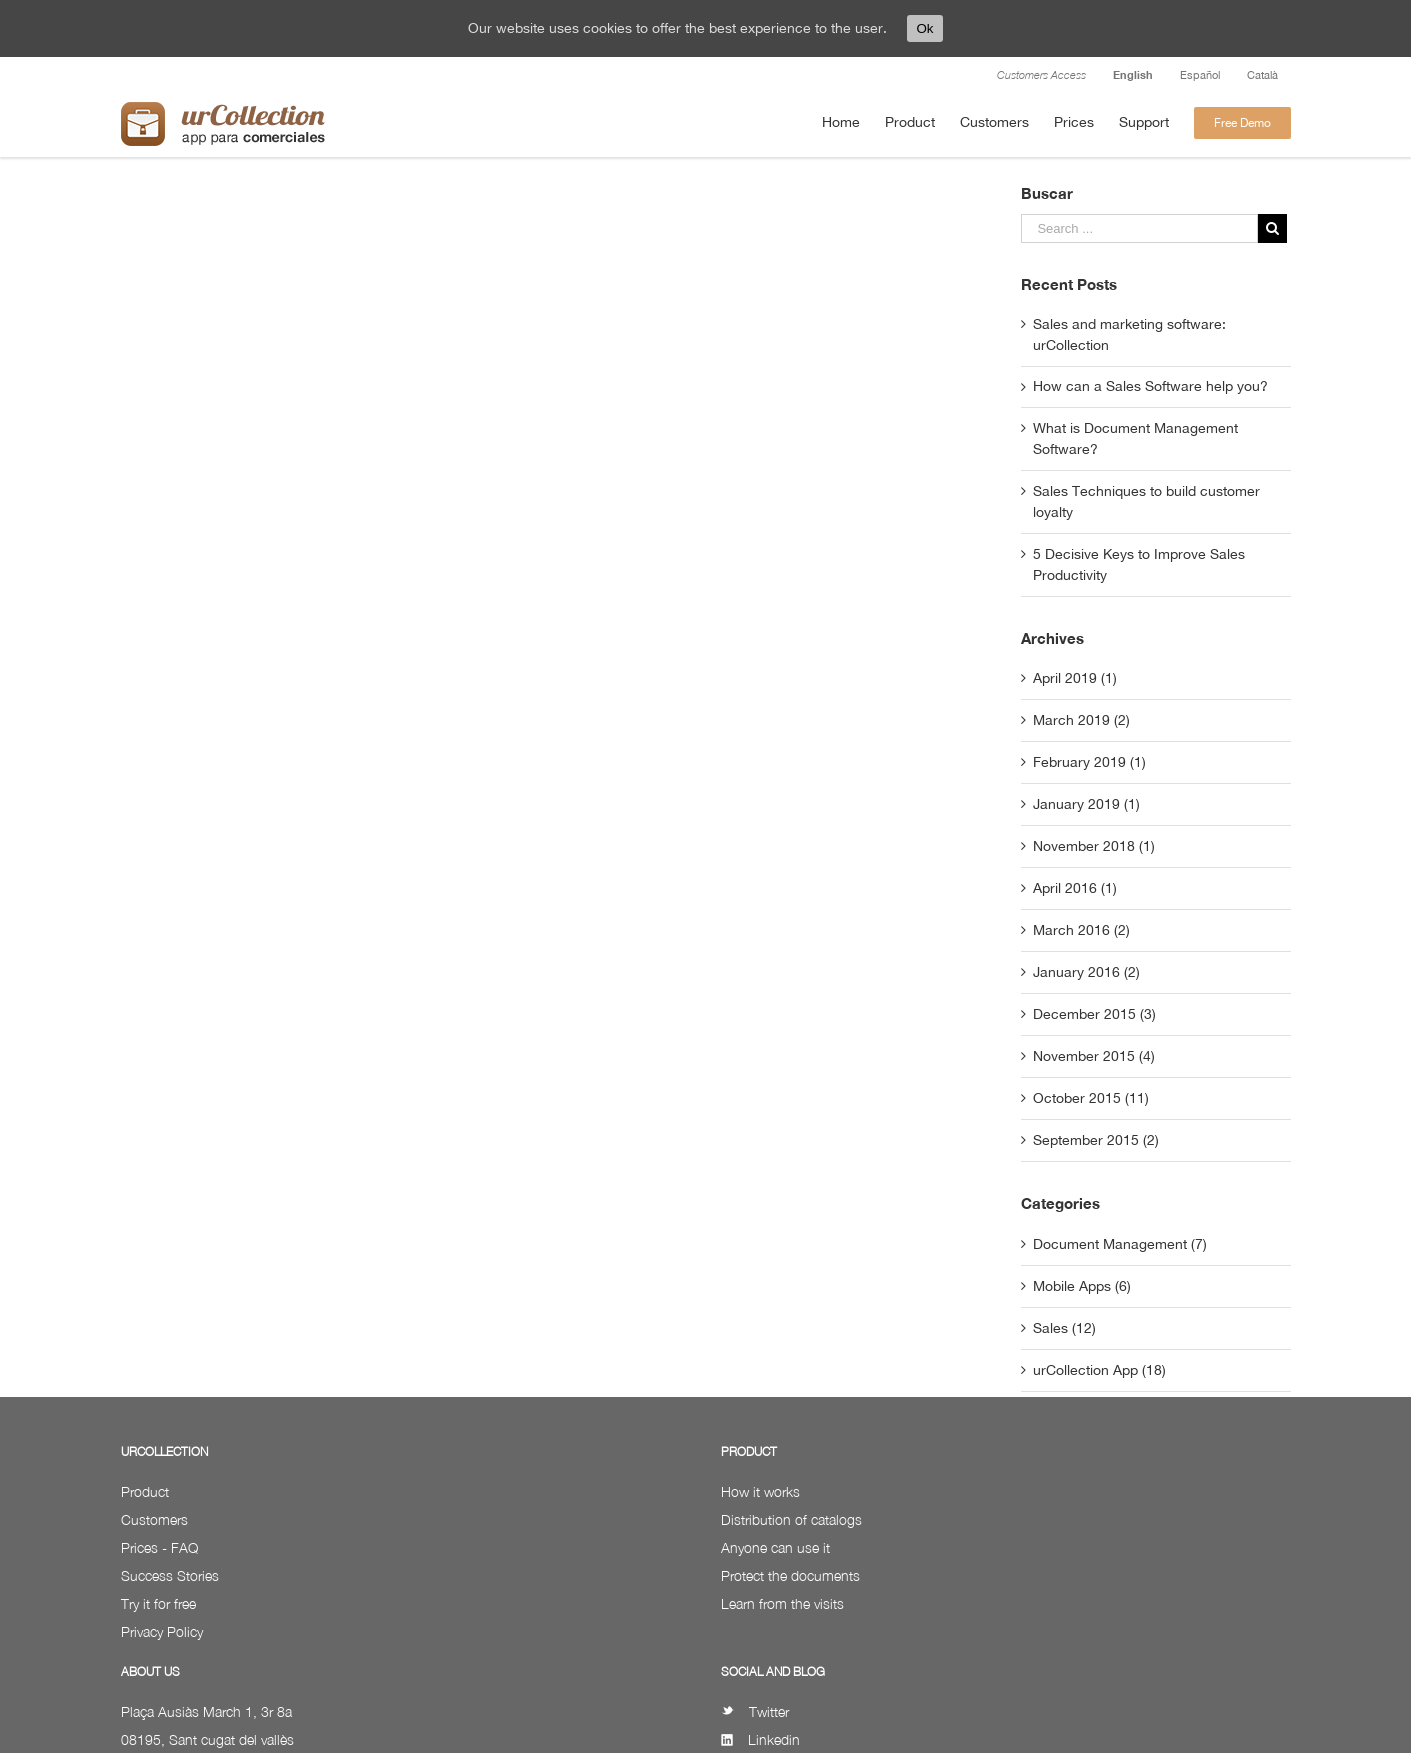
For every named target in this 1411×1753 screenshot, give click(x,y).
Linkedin (760, 1739)
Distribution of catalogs (791, 1519)
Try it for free (158, 1603)
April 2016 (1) (1075, 888)
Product (145, 1491)
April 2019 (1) (1075, 678)
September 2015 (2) (1096, 1140)
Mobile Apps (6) (1082, 1286)
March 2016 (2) (1081, 930)
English (1133, 74)
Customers (154, 1519)
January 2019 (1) (1086, 804)
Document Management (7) (1120, 1244)
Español (1200, 75)
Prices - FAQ (159, 1547)
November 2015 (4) (1094, 1056)
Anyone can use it (775, 1547)
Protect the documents (790, 1575)
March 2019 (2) (1081, 720)
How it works (760, 1491)
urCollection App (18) (1099, 1370)
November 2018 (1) (1094, 846)
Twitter (755, 1711)
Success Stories (170, 1575)
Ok (924, 28)
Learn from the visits (782, 1603)
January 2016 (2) (1086, 972)
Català (1262, 75)
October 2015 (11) (1091, 1098)
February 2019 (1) (1089, 762)
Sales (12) (1064, 1328)
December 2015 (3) (1094, 1014)
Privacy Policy (162, 1631)
